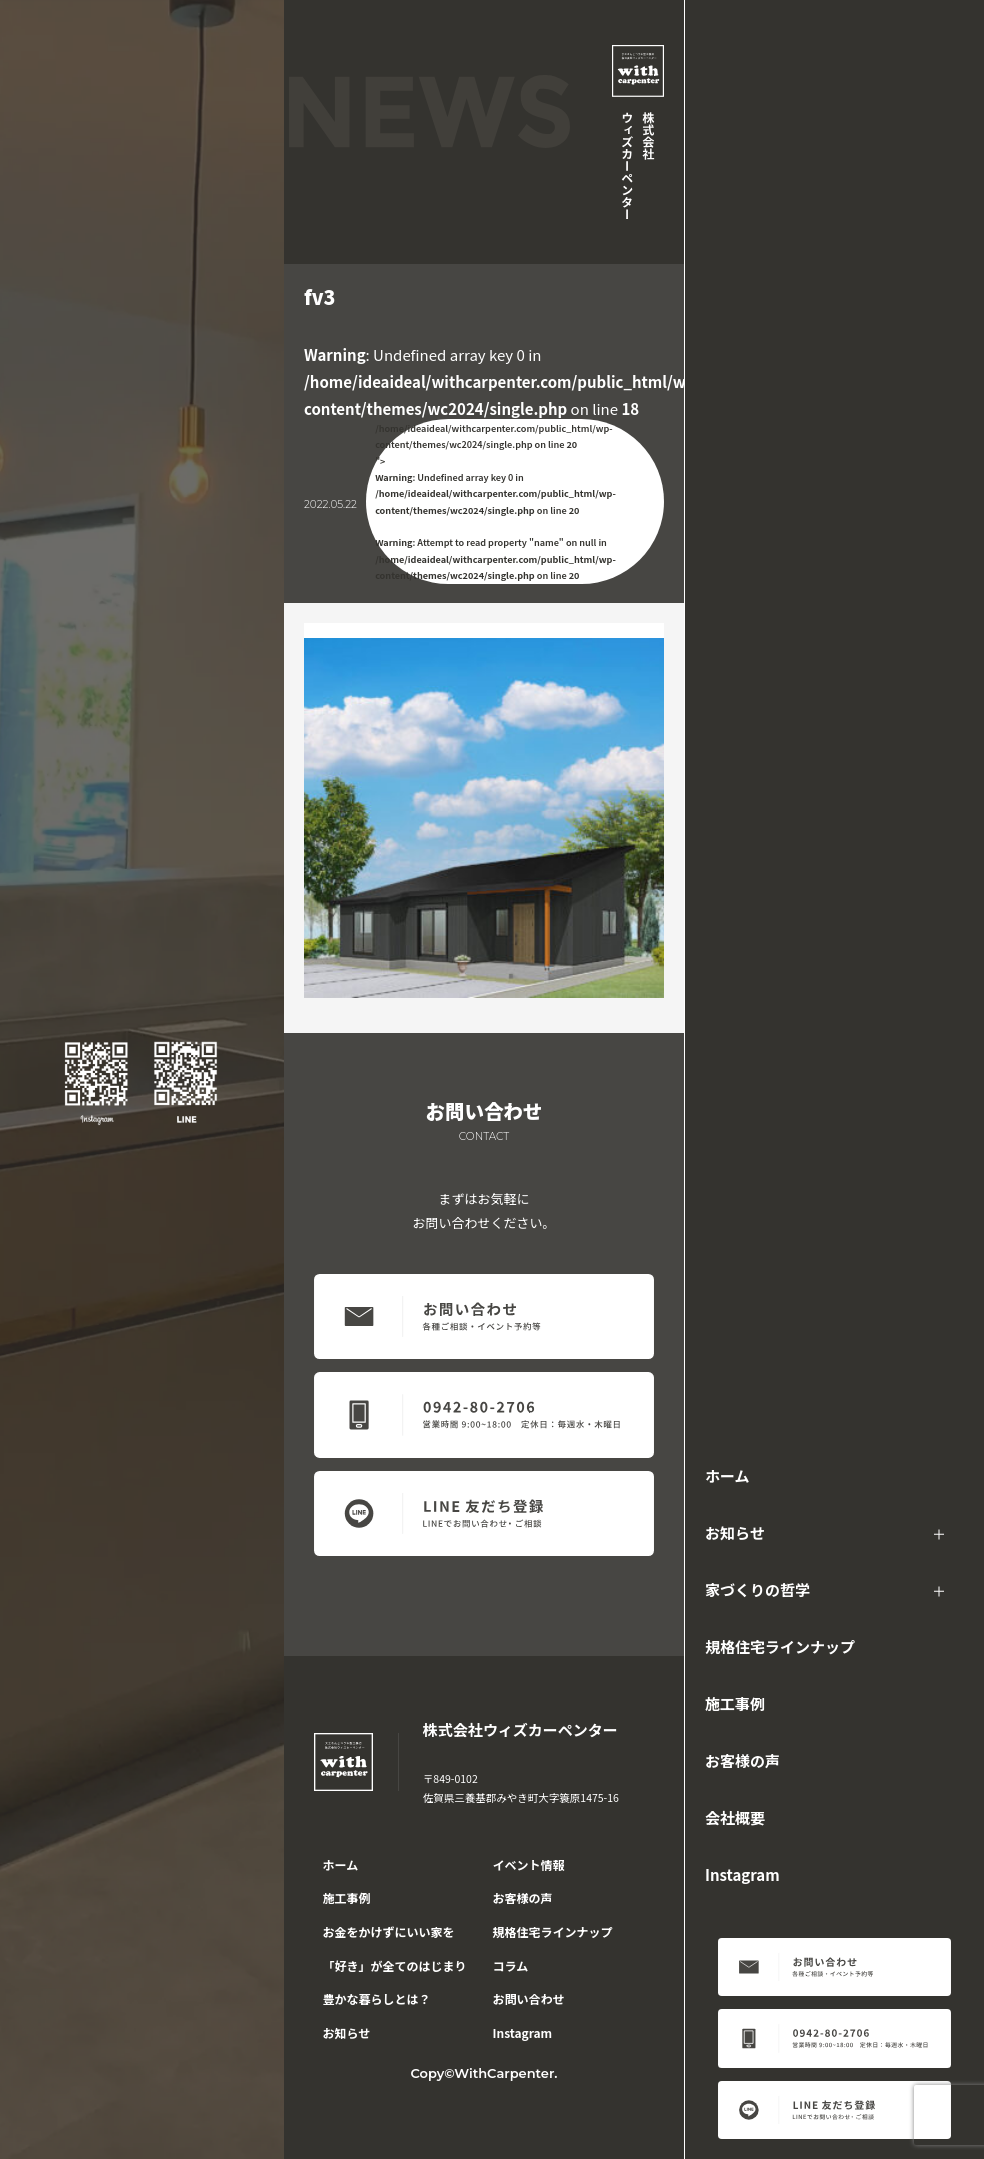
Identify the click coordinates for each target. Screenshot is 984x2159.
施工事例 (735, 1703)
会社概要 (735, 1817)
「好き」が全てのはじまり (395, 1965)
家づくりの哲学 (757, 1589)
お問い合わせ (529, 1998)
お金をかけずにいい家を (389, 1931)
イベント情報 (529, 1864)
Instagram (742, 1874)
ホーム (727, 1475)
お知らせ (735, 1532)
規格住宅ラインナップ (780, 1646)
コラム (511, 1965)
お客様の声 (742, 1760)
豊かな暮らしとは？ (377, 1998)
